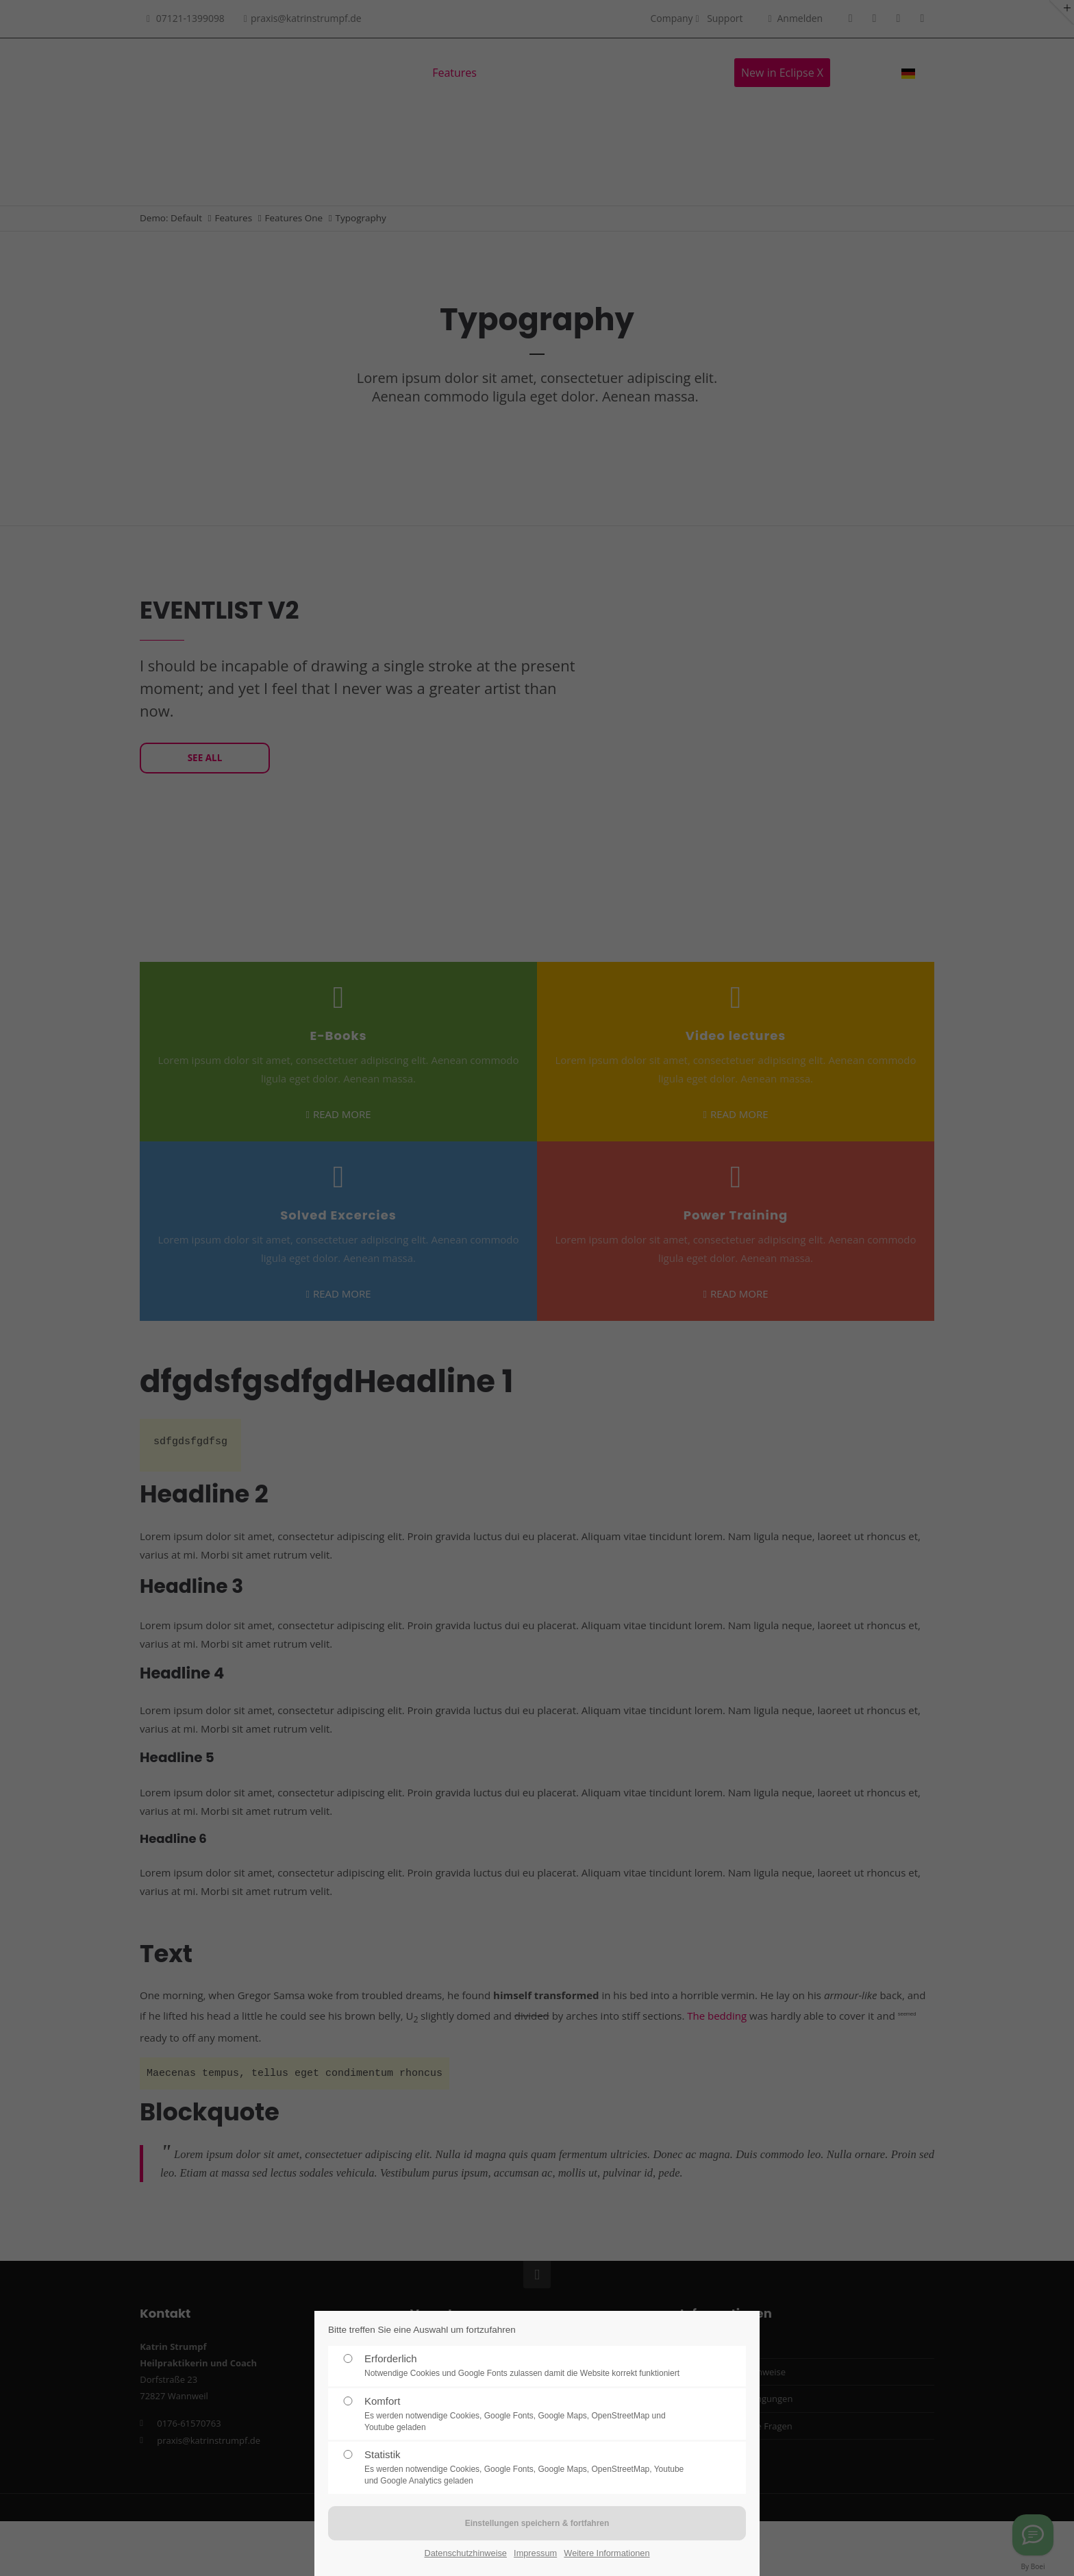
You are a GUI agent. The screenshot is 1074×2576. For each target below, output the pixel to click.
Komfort (528, 2414)
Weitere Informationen (606, 2553)
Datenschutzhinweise (465, 2553)
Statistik (528, 2468)
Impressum (535, 2553)
